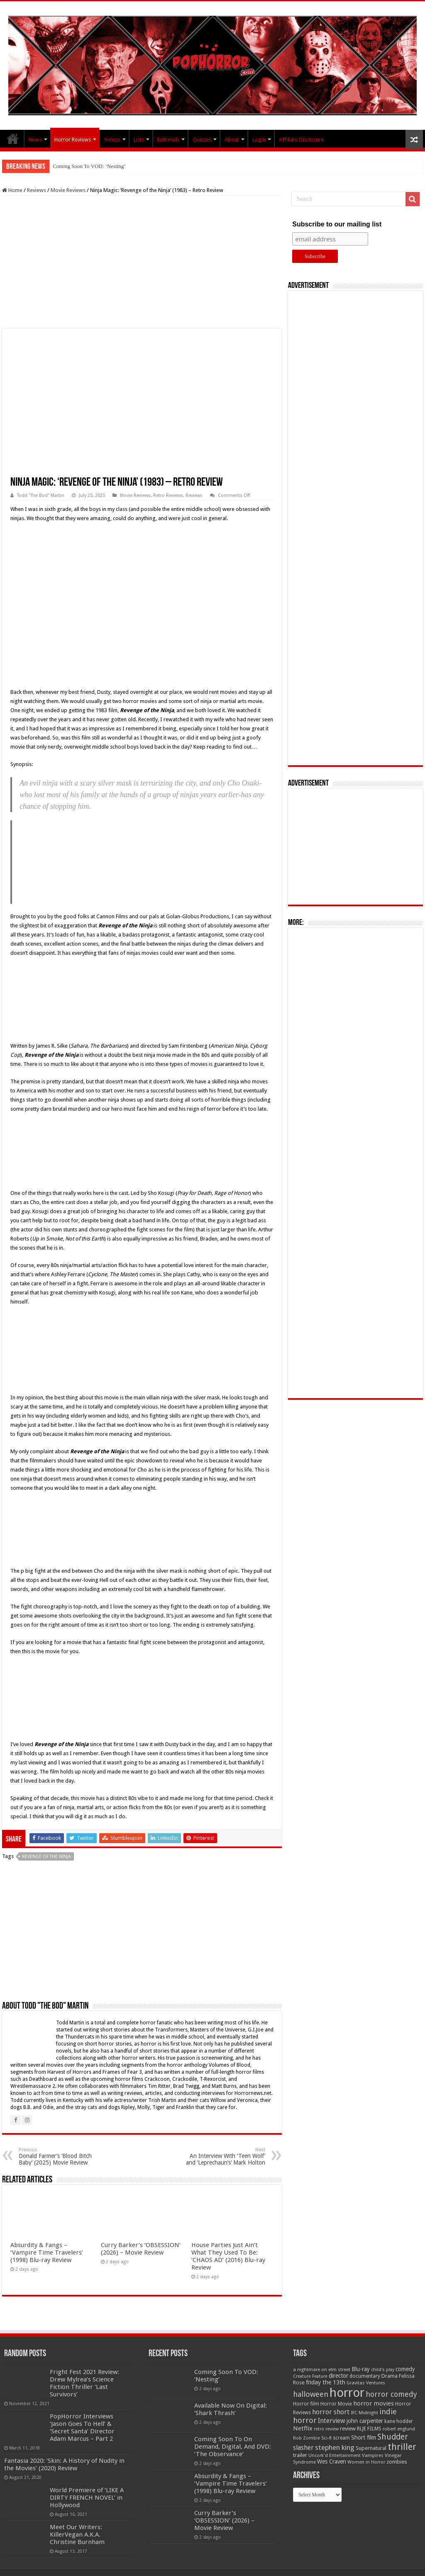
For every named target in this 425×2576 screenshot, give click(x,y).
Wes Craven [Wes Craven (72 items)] (331, 2461)
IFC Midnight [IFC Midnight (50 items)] (364, 2412)
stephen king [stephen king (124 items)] (334, 2447)
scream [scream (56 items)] (341, 2438)
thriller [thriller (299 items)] (402, 2447)
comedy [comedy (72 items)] (405, 2369)
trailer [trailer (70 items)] (300, 2455)
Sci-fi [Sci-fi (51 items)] (326, 2438)
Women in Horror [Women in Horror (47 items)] (366, 2462)
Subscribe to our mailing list (336, 224)
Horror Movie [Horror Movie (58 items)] (336, 2404)
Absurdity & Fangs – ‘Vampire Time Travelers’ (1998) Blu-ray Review (46, 2252)
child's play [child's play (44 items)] (382, 2369)
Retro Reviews (168, 495)
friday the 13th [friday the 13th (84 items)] (325, 2382)
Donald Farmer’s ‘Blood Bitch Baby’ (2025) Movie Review (61, 2156)
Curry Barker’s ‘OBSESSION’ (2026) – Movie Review (141, 2248)
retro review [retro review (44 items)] (326, 2429)
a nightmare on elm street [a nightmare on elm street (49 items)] (321, 2369)
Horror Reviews (72, 139)
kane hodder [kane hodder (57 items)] (398, 2421)
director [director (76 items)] (338, 2375)
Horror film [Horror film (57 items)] (306, 2404)
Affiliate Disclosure (301, 139)
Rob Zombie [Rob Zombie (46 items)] (306, 2438)
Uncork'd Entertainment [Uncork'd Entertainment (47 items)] (334, 2455)
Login (259, 139)
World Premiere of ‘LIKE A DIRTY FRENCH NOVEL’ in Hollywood (87, 2497)
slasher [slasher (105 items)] (303, 2448)
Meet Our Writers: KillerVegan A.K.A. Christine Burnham (77, 2534)
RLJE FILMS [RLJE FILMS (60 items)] (369, 2428)
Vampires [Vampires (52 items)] (372, 2455)
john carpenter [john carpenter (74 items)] (365, 2421)
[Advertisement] (142, 262)
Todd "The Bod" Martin (40, 495)
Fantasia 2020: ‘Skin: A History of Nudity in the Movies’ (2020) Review (64, 2464)
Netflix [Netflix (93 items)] (303, 2428)
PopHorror (13, 138)
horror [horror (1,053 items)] (347, 2393)
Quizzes (202, 139)
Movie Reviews (68, 190)
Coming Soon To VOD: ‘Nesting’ (89, 166)
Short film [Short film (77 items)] (363, 2437)
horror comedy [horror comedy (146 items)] (391, 2394)
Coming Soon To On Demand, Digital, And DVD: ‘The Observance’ (232, 2446)
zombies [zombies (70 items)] (396, 2462)
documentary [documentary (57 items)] (364, 2376)
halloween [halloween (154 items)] (310, 2394)
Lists (139, 139)
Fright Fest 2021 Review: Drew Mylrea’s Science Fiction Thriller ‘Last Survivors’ (84, 2383)
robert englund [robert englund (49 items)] (399, 2429)
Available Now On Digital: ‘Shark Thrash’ (230, 2409)
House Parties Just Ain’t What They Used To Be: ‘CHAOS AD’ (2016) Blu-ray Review (228, 2256)
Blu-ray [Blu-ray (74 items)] (361, 2369)
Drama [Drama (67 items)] (389, 2376)
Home (12, 190)
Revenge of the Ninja (46, 1856)
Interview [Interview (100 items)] (331, 2421)
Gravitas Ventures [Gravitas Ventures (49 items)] (366, 2383)
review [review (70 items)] (348, 2428)
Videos (112, 139)
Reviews (36, 190)
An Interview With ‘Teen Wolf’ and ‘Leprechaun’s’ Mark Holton (222, 2156)
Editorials (168, 139)
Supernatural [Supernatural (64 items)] (371, 2448)
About (232, 139)
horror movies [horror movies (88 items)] (373, 2403)
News (35, 139)
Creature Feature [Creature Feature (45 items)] (310, 2376)
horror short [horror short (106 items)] (330, 2412)
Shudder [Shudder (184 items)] (392, 2437)
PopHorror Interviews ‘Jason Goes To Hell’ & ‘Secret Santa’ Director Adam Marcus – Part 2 (82, 2427)
